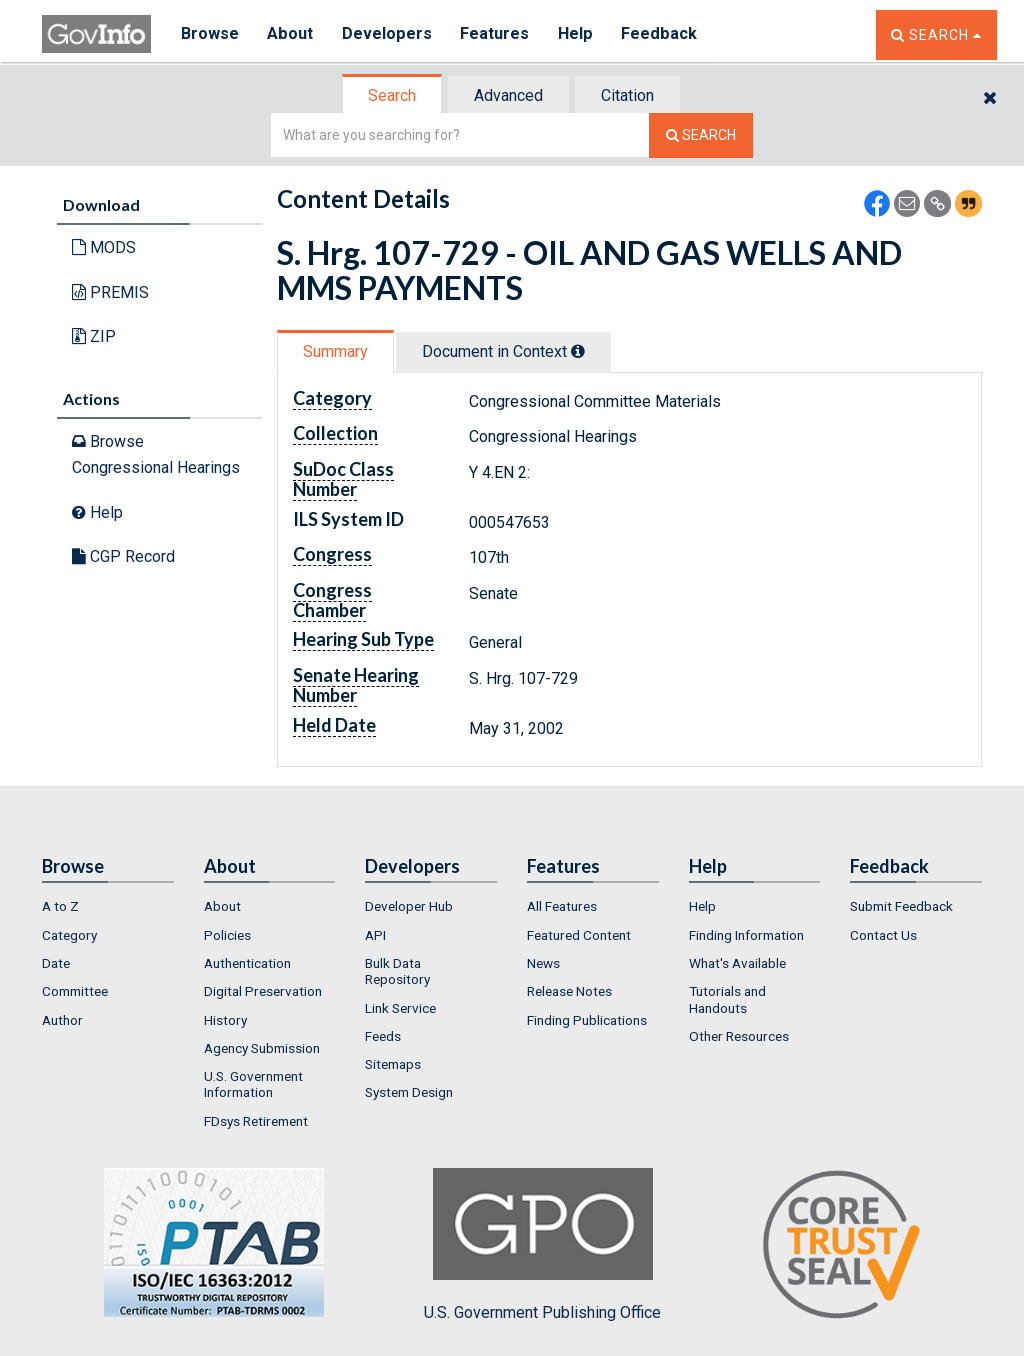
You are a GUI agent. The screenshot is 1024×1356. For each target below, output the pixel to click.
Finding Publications (587, 1020)
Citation (627, 95)
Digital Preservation (263, 991)
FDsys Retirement (256, 1121)
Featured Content (579, 935)
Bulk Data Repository (397, 971)
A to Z (60, 906)
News (543, 963)
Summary (335, 351)
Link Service (400, 1008)
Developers (388, 34)
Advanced (508, 95)
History (225, 1020)
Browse (210, 34)
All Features (562, 906)
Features (497, 34)
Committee (75, 991)
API (375, 935)
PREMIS (110, 292)
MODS (104, 247)
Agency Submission (262, 1048)
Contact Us (883, 935)
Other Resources (739, 1036)
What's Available (737, 963)
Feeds (383, 1036)
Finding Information (746, 935)
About (291, 34)
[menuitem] (108, 906)
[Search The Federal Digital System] (701, 135)
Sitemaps (393, 1064)
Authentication (247, 963)
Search (392, 95)
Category (69, 935)
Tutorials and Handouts (727, 999)
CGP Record (123, 556)
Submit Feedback (901, 906)
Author (62, 1020)
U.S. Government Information (253, 1084)
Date (56, 963)
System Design (409, 1092)
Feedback (663, 34)
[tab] (393, 95)
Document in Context (503, 351)
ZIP (94, 336)
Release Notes (569, 991)
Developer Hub (409, 906)
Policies (227, 935)
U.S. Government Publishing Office (542, 1245)
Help (579, 34)
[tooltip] (578, 351)
